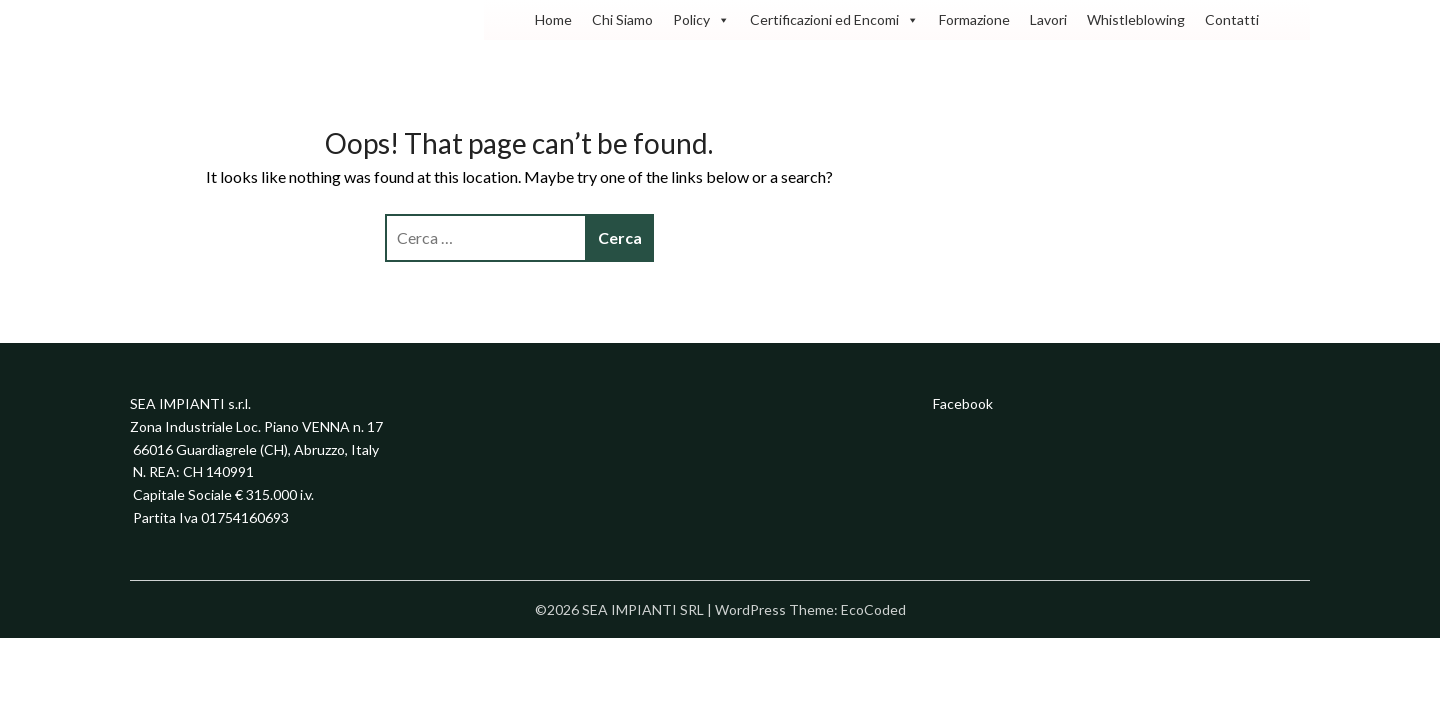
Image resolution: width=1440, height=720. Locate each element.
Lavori (1048, 19)
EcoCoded (873, 609)
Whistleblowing (1136, 19)
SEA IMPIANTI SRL (230, 25)
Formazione (974, 19)
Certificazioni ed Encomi (834, 19)
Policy (701, 19)
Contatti (1232, 19)
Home (553, 19)
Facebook (963, 403)
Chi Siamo (622, 19)
